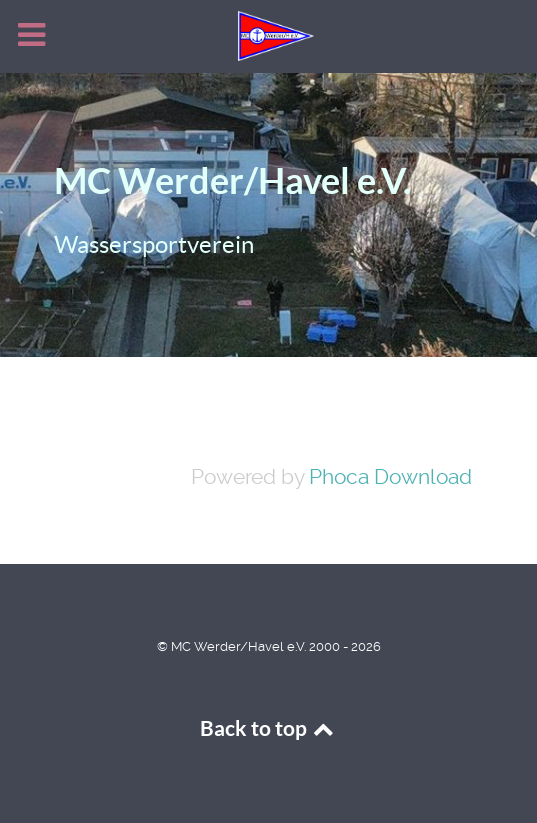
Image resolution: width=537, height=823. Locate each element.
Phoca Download (390, 477)
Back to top (269, 728)
